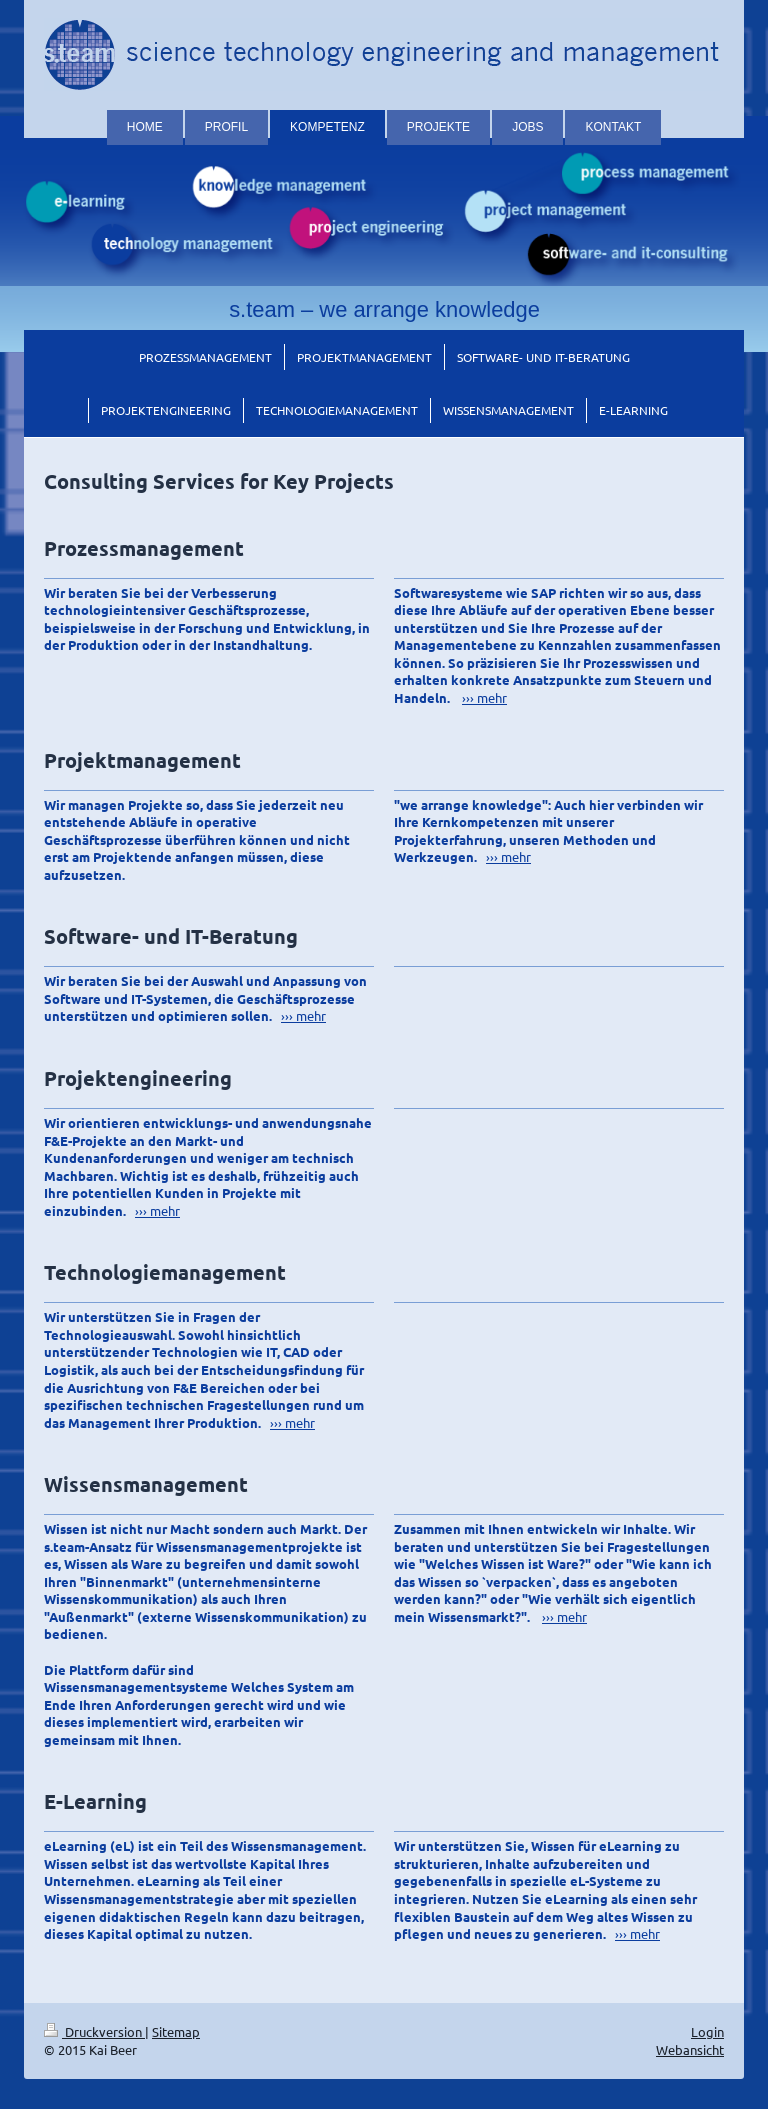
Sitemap (176, 2031)
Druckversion (94, 2031)
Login (707, 2031)
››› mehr (484, 697)
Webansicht (690, 2049)
